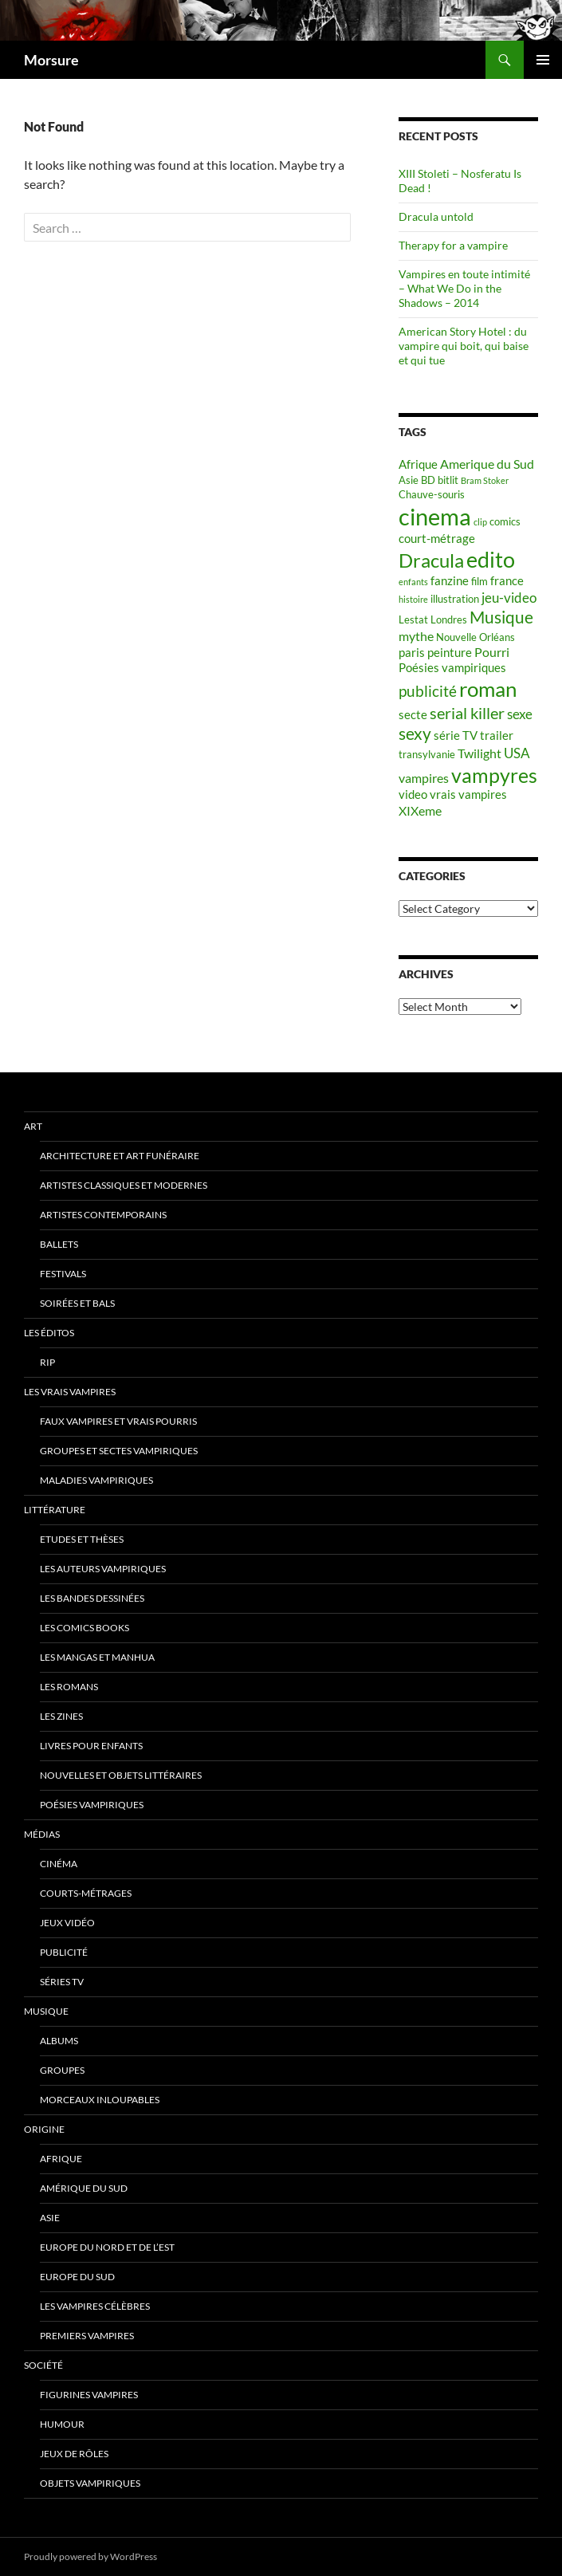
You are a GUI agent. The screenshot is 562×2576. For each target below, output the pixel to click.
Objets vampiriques (90, 2483)
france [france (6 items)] (507, 581)
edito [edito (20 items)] (490, 559)
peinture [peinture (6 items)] (449, 652)
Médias (42, 1834)
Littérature (54, 1510)
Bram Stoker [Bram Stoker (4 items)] (485, 480)
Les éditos (49, 1333)
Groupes (62, 2070)
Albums (59, 2041)
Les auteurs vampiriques (103, 1569)
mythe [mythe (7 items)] (416, 635)
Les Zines (61, 1716)
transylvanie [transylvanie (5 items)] (427, 754)
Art (33, 1126)
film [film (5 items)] (479, 581)
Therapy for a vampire (453, 245)
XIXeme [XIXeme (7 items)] (420, 810)
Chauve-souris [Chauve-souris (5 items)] (432, 494)
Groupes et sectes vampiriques (119, 1451)
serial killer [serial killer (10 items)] (467, 713)
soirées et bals (77, 1303)
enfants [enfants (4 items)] (413, 581)
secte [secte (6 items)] (413, 715)
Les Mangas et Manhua (97, 1657)
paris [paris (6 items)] (412, 652)
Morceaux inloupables (99, 2100)
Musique (46, 2011)
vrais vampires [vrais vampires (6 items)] (468, 794)
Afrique (61, 2159)
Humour (62, 2424)
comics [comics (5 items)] (505, 521)
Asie (50, 2218)
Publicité (64, 1952)
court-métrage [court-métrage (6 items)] (437, 538)
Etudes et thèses (82, 1539)
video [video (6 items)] (413, 794)
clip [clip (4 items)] (480, 522)
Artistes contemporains (103, 1215)
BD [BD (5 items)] (428, 480)
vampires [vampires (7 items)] (424, 777)
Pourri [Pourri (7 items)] (491, 651)
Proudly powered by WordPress (90, 2556)
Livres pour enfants (91, 1746)
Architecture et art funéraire (119, 1156)
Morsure (51, 60)
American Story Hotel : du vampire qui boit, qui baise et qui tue (464, 345)
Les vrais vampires (70, 1392)
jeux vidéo (67, 1923)
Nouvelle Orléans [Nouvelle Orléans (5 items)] (475, 637)
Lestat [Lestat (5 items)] (413, 619)
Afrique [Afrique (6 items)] (418, 464)
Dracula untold (436, 216)
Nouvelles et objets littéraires (121, 1775)
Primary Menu (543, 60)
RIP (47, 1362)
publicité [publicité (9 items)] (428, 691)
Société (43, 2365)
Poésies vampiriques (91, 1805)
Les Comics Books (84, 1628)
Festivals (63, 1274)
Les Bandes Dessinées (92, 1598)
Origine (44, 2129)
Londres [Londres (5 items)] (448, 619)
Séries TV (62, 1982)
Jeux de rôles (74, 2454)
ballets (59, 1244)
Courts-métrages (86, 1893)
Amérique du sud (84, 2188)
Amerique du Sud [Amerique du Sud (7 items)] (487, 463)
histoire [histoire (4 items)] (413, 599)
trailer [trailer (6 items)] (496, 735)
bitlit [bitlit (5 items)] (448, 480)
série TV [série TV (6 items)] (456, 735)
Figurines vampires (89, 2395)
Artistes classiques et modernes (123, 1185)
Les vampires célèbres (95, 2306)
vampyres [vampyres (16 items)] (494, 775)
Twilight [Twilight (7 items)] (479, 753)
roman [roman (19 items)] (488, 689)
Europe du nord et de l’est (107, 2247)
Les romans (69, 1687)
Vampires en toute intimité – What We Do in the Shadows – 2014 (464, 288)
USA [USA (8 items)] (517, 753)
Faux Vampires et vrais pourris (118, 1421)
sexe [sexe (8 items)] (520, 714)
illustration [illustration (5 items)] (454, 598)
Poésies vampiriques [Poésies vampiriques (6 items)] (452, 667)
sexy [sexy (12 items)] (415, 733)
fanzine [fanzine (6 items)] (449, 581)
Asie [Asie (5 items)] (409, 480)
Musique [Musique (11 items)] (501, 617)
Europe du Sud (77, 2277)
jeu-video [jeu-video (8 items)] (508, 597)
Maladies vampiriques (96, 1480)
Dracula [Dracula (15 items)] (431, 560)
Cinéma (58, 1864)
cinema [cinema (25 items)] (435, 516)
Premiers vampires (87, 2336)
